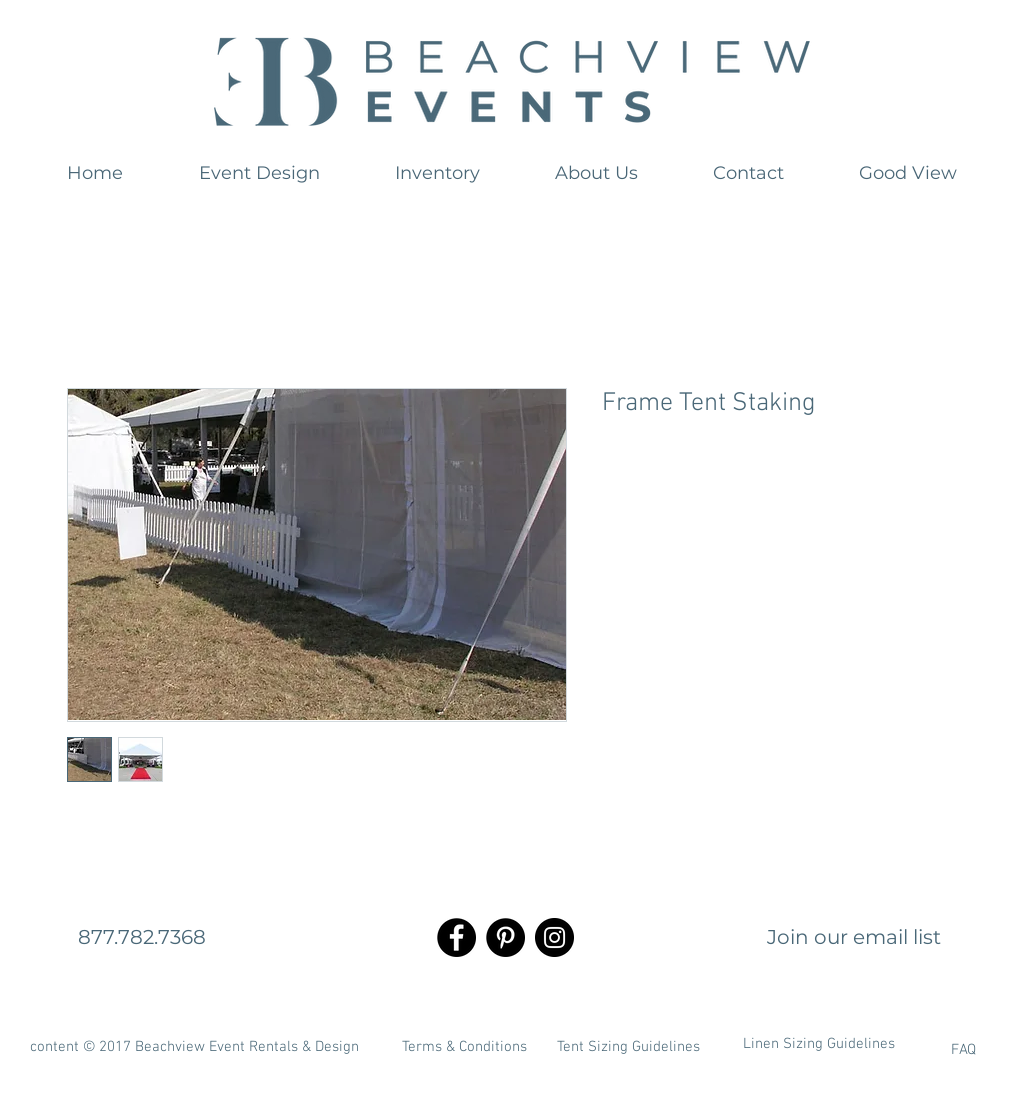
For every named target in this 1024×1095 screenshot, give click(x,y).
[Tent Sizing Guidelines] (628, 1048)
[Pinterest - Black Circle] (505, 937)
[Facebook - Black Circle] (456, 937)
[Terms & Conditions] (464, 1048)
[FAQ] (911, 1051)
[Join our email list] (854, 937)
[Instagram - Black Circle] (554, 937)
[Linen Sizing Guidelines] (819, 1045)
